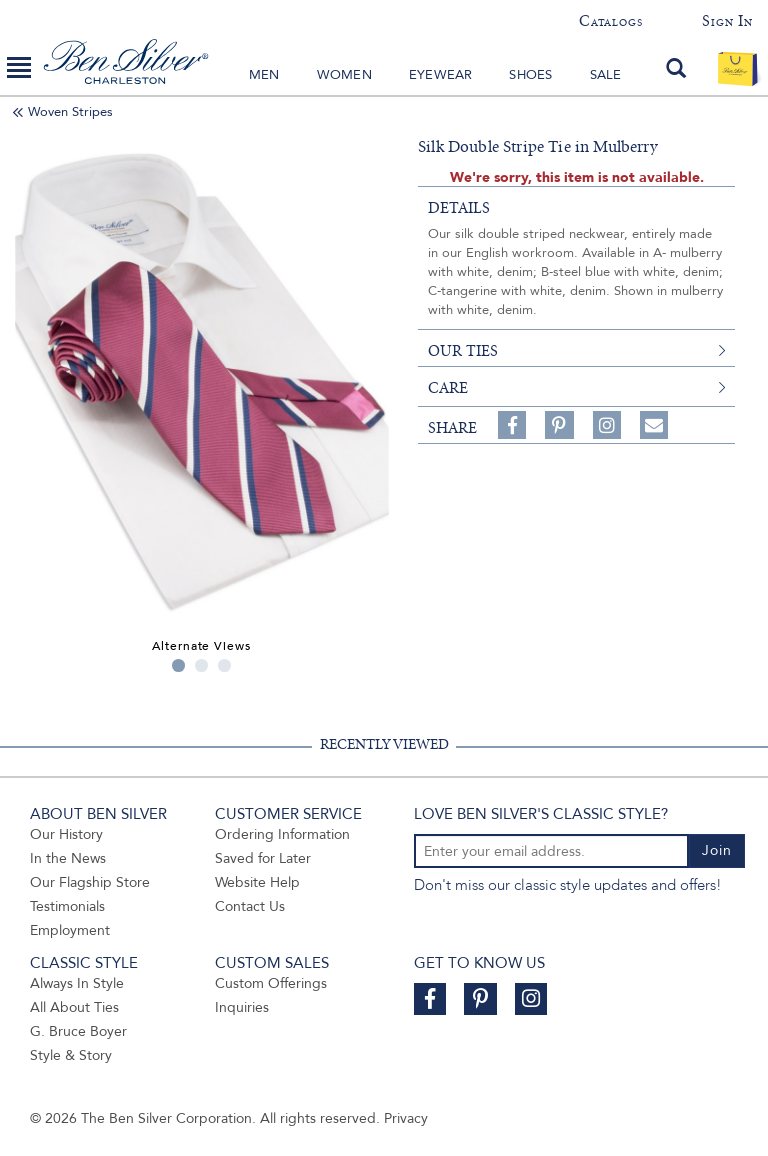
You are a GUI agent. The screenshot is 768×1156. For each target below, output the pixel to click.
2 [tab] (201, 665)
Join (717, 850)
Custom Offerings (271, 983)
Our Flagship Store (90, 882)
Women (344, 75)
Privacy (406, 1118)
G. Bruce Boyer (78, 1031)
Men (264, 75)
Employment (70, 930)
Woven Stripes (70, 112)
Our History (66, 834)
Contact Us (250, 906)
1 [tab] (178, 665)
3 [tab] (224, 665)
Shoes (530, 75)
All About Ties (74, 1007)
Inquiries (242, 1007)
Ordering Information (282, 834)
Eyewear (440, 75)
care (448, 388)
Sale (606, 75)
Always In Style (77, 983)
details (459, 208)
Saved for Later (263, 858)
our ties (463, 351)
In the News (68, 858)
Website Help (257, 882)
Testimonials (67, 906)
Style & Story (71, 1055)
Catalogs (610, 21)
